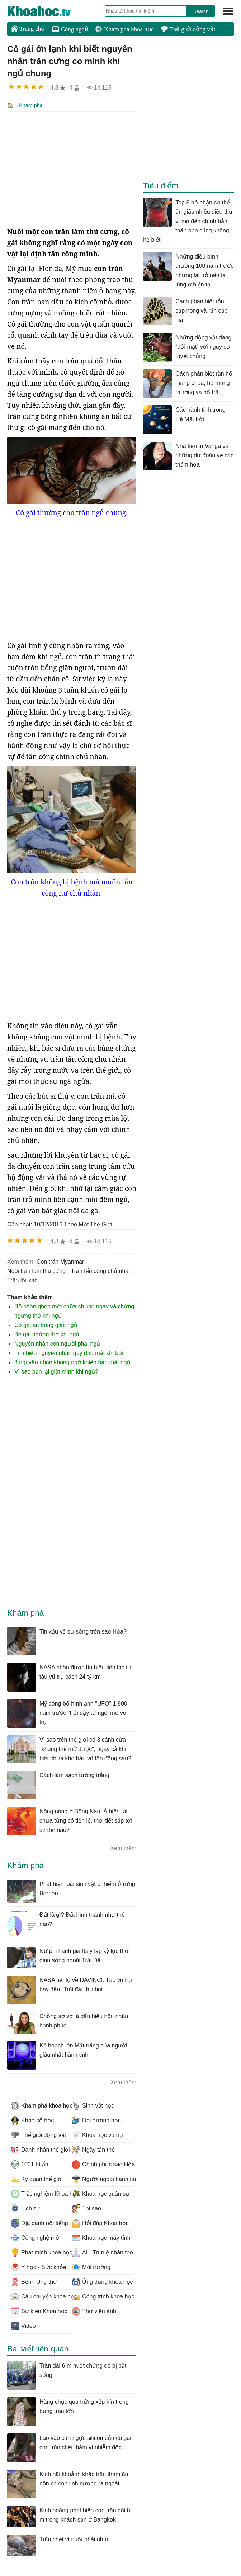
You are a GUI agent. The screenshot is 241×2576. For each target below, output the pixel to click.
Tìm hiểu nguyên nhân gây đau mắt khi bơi (68, 1352)
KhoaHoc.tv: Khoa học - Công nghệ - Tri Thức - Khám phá (46, 11)
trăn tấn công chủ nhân (101, 1270)
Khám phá (31, 105)
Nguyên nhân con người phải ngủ (57, 1343)
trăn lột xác (22, 1280)
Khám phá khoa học (124, 29)
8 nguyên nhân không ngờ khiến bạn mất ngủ (72, 1362)
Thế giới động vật (188, 29)
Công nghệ (70, 29)
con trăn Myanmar (60, 1261)
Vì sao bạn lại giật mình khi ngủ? (56, 1371)
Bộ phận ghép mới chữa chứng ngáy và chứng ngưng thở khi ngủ (74, 1310)
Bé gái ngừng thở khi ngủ (46, 1334)
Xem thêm (123, 1847)
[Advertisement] (71, 168)
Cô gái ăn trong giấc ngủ (45, 1324)
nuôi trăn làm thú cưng (36, 1270)
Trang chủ (28, 28)
